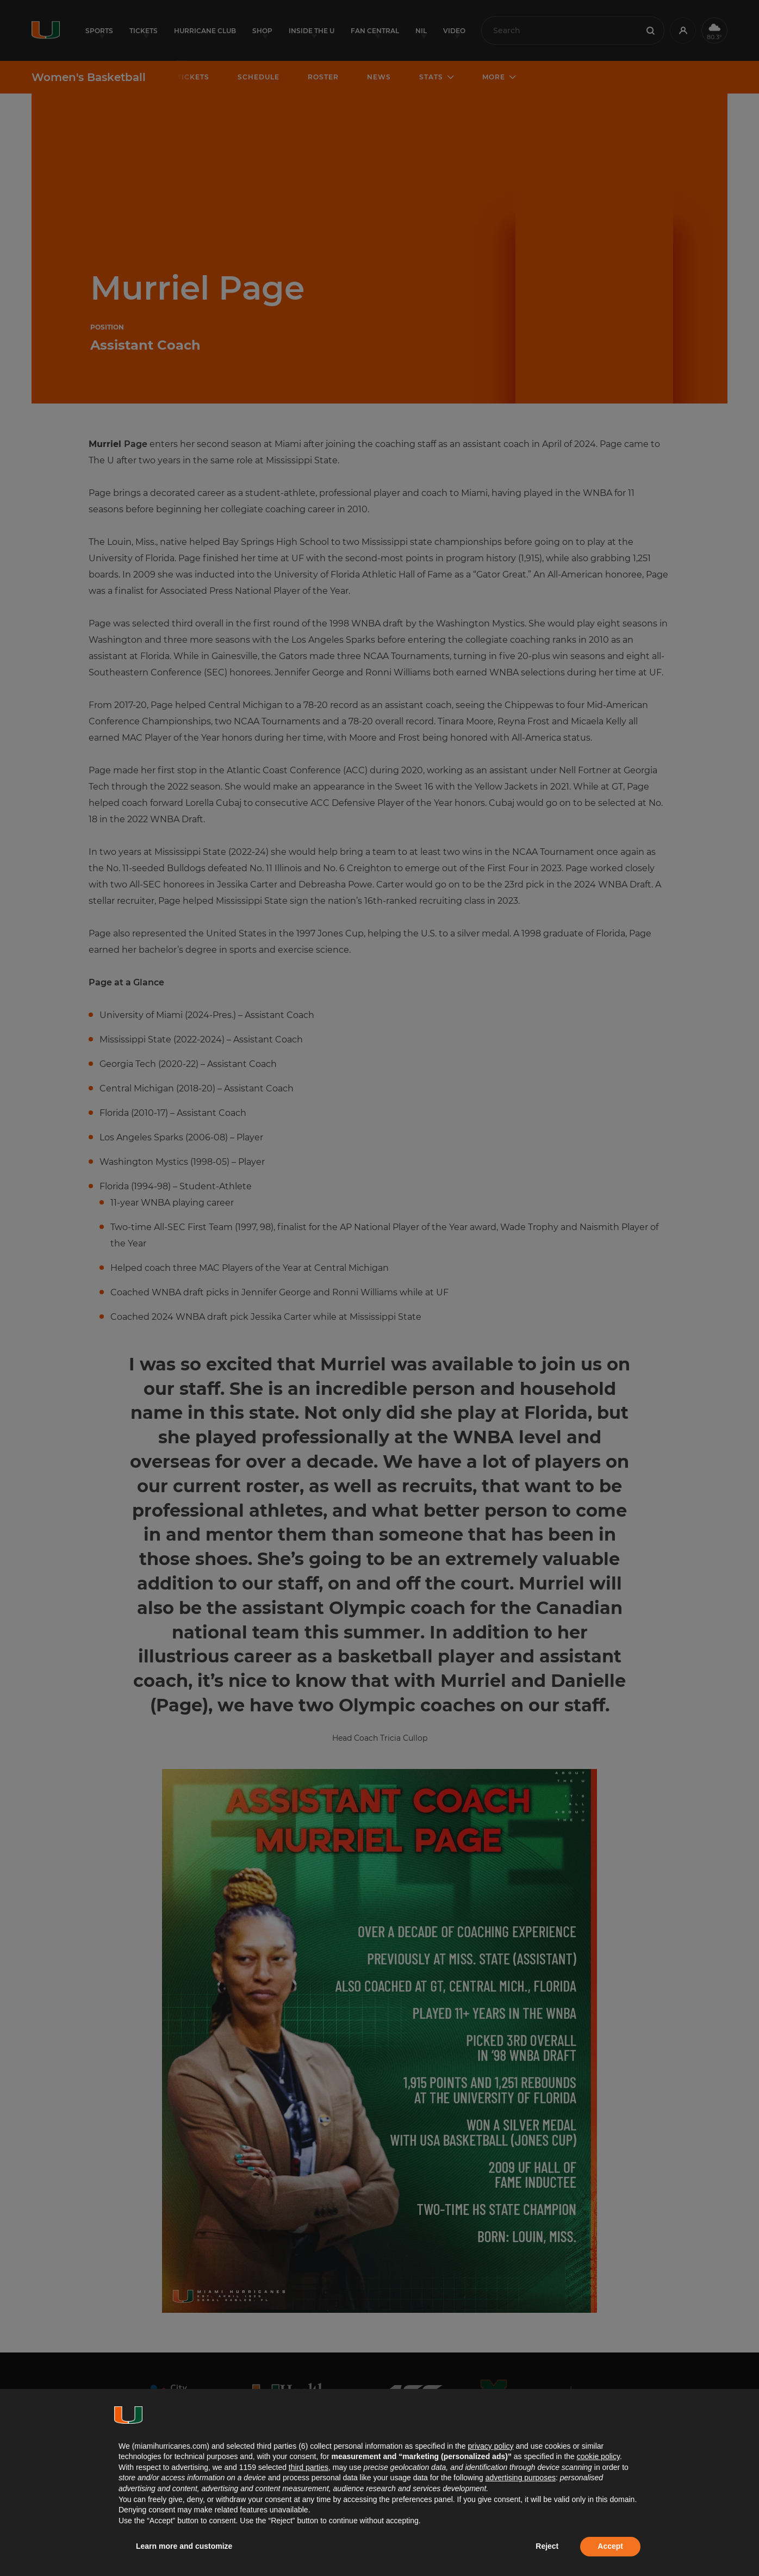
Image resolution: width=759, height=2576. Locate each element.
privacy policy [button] (490, 2446)
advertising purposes (521, 2477)
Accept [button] (610, 2546)
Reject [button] (547, 2546)
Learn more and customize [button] (184, 2546)
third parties (308, 2467)
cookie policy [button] (598, 2456)
